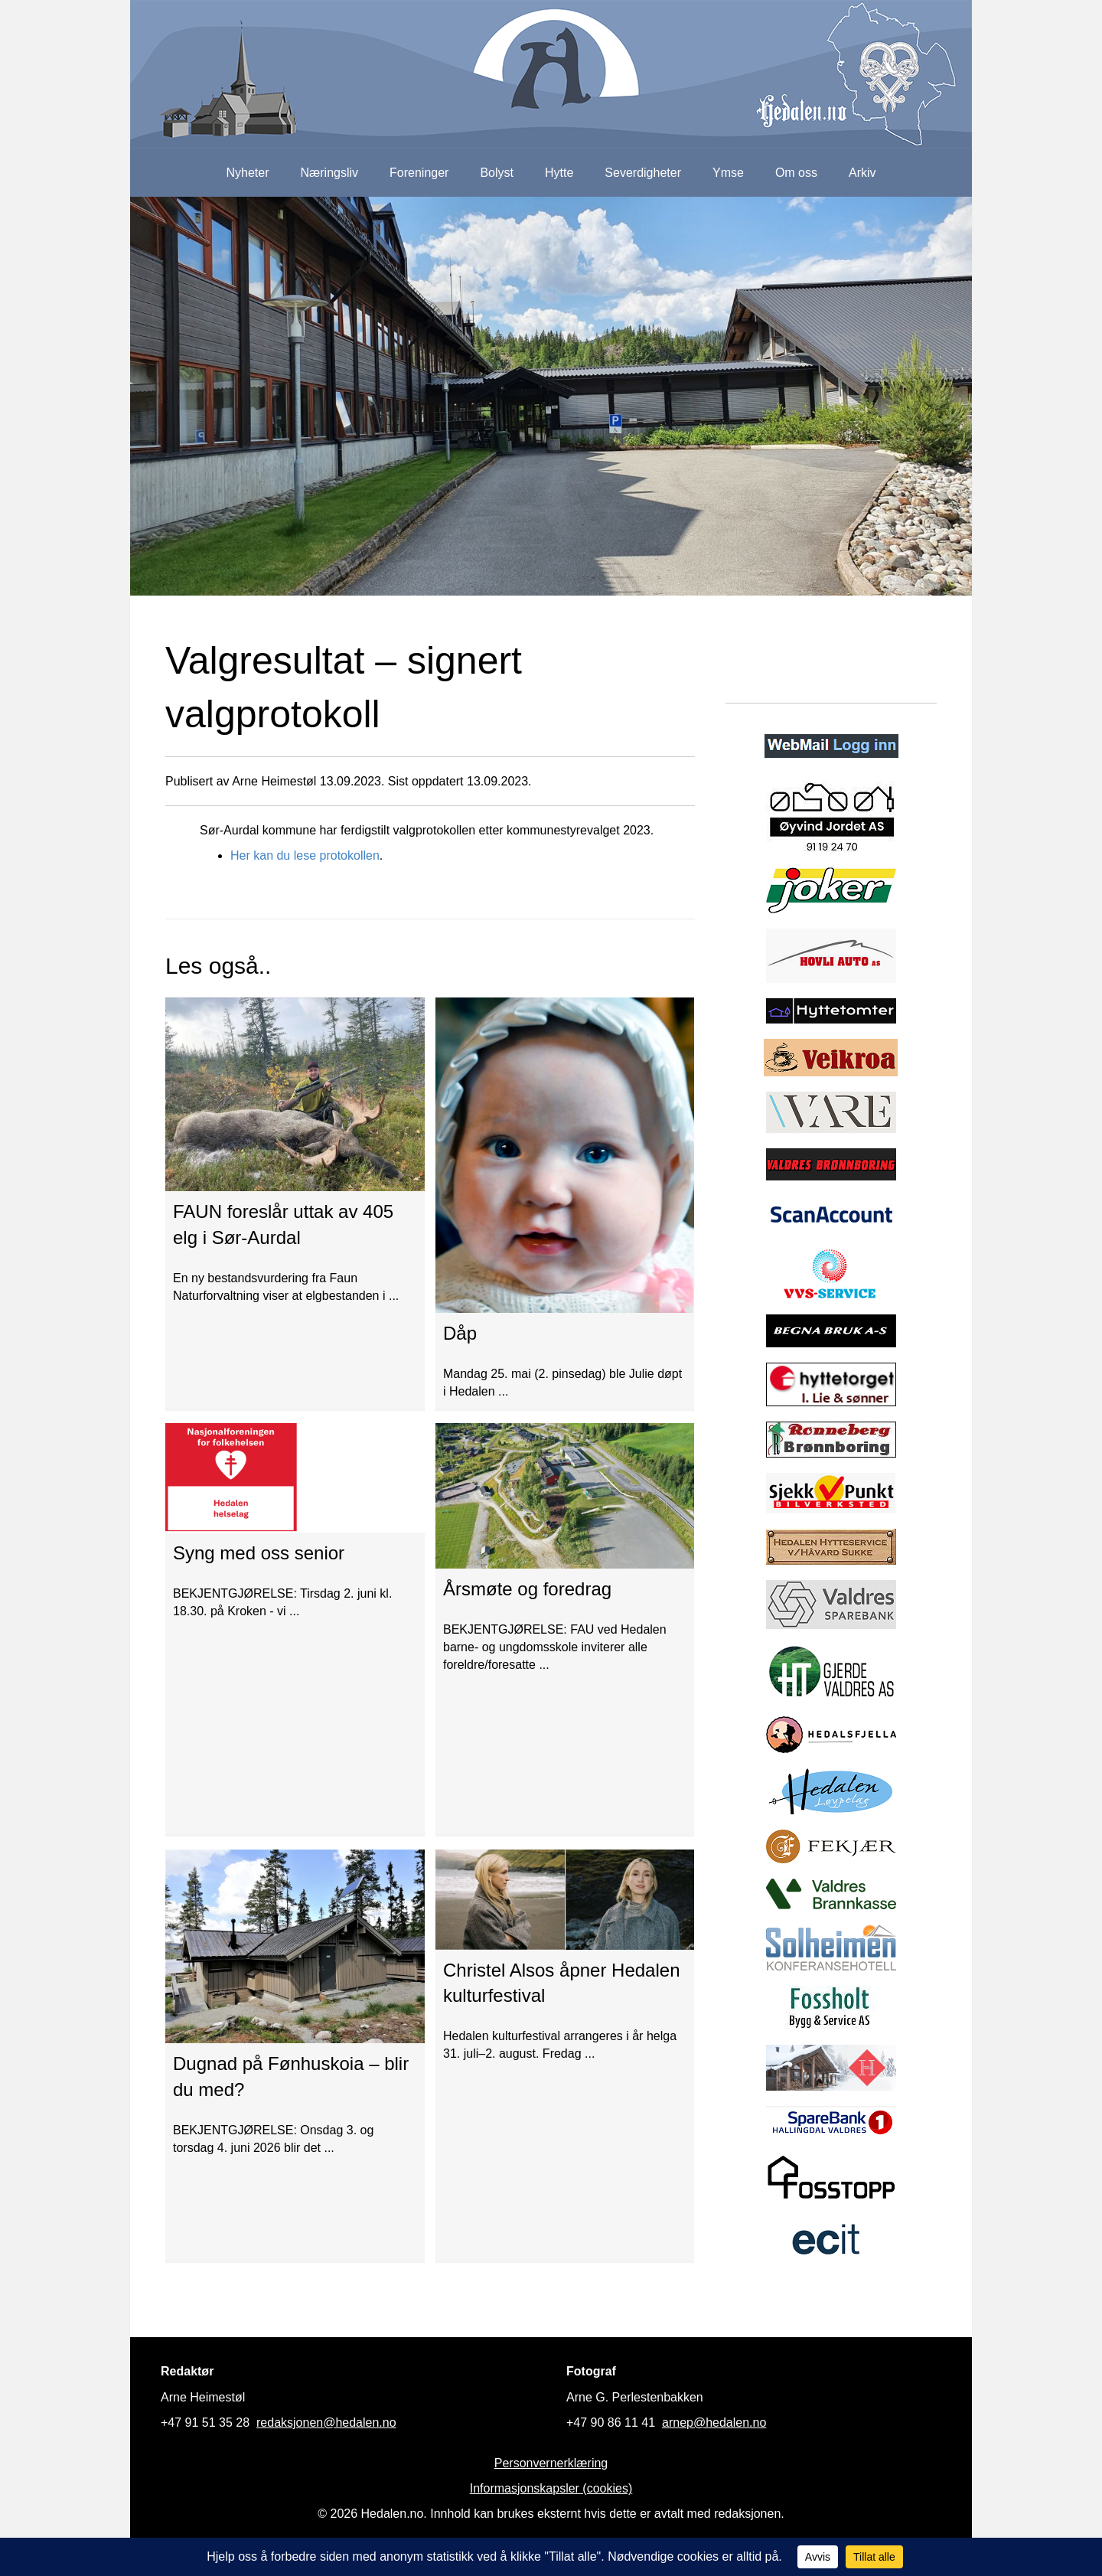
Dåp (460, 1333)
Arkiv (862, 172)
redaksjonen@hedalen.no (326, 2422)
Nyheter (247, 172)
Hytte (559, 172)
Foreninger (419, 172)
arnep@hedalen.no (714, 2422)
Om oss (796, 172)
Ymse (728, 172)
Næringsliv (329, 172)
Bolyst (497, 172)
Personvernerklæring (551, 2463)
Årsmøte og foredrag (527, 1589)
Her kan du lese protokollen (305, 855)
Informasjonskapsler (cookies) (551, 2488)
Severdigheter (643, 172)
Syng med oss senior (258, 1553)
